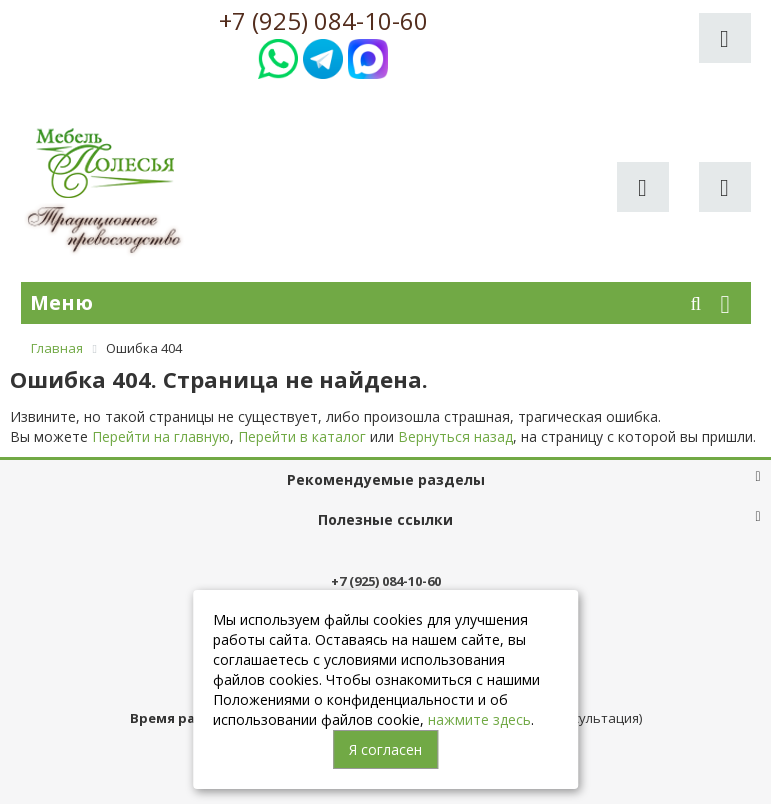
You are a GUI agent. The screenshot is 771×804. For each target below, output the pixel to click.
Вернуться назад (455, 436)
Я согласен (385, 749)
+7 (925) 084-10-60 (323, 21)
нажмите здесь (479, 719)
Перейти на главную (161, 436)
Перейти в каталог (302, 436)
